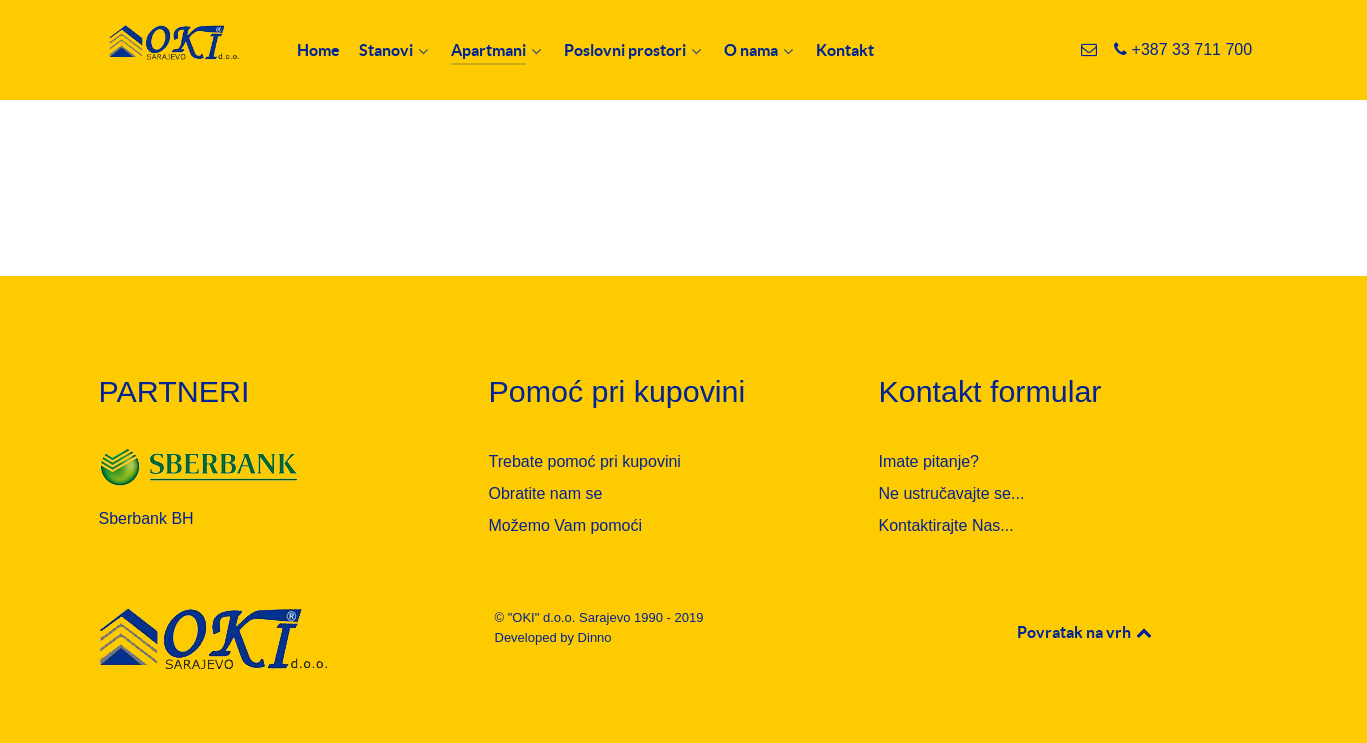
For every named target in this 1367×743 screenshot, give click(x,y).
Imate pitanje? (929, 461)
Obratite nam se (546, 493)
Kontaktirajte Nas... (946, 525)
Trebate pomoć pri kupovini (585, 461)
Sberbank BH (146, 518)
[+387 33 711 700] (1183, 49)
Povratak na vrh (1086, 632)
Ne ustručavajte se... (952, 493)
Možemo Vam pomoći (566, 525)
